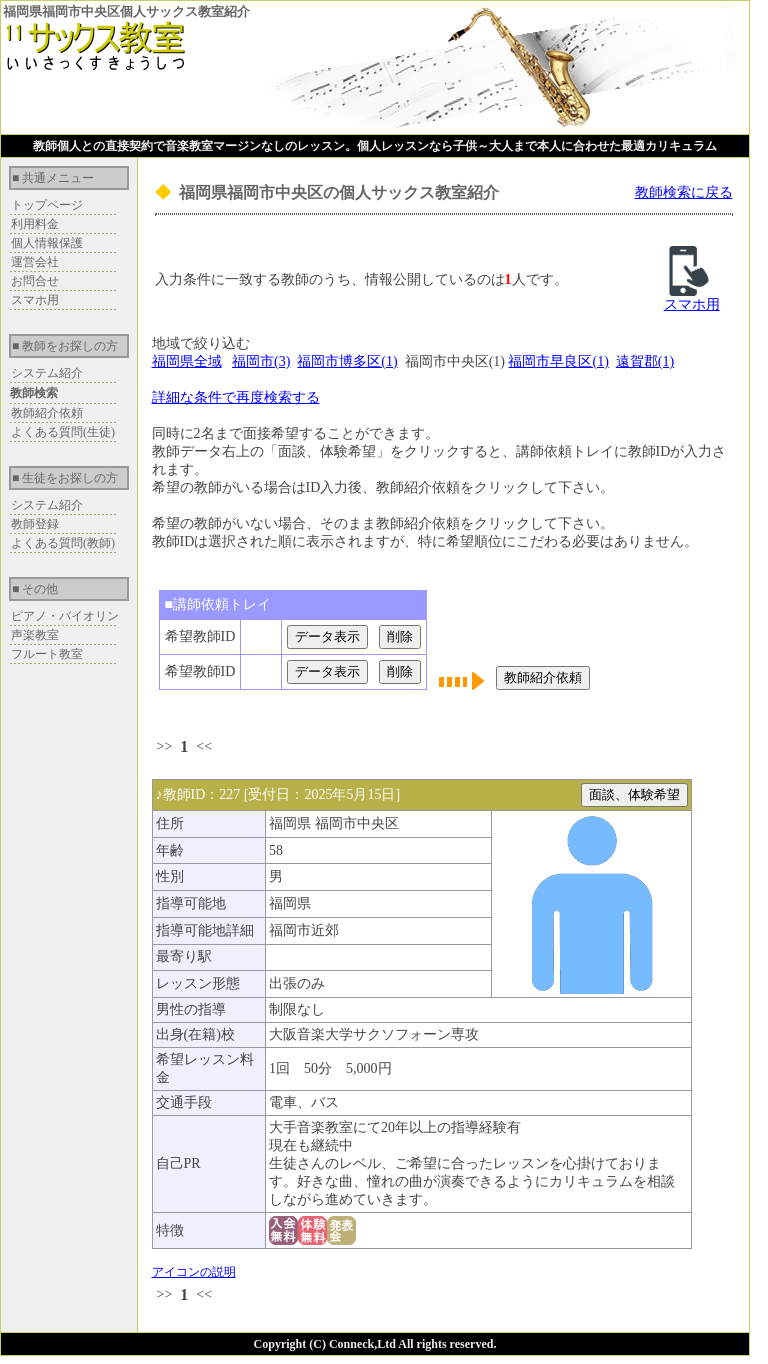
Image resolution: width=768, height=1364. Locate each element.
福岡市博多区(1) (347, 361)
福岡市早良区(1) (558, 361)
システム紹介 (47, 373)
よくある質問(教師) (63, 543)
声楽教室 (35, 635)
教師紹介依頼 (47, 413)
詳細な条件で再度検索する (236, 397)
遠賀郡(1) (645, 361)
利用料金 (35, 224)
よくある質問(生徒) (63, 432)
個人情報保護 (47, 243)
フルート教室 (47, 654)
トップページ (47, 205)
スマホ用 (35, 300)
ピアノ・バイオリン (65, 616)
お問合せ (35, 281)
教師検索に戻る (684, 192)
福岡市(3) (261, 361)
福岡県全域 (187, 361)
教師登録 (35, 524)
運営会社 (35, 262)
